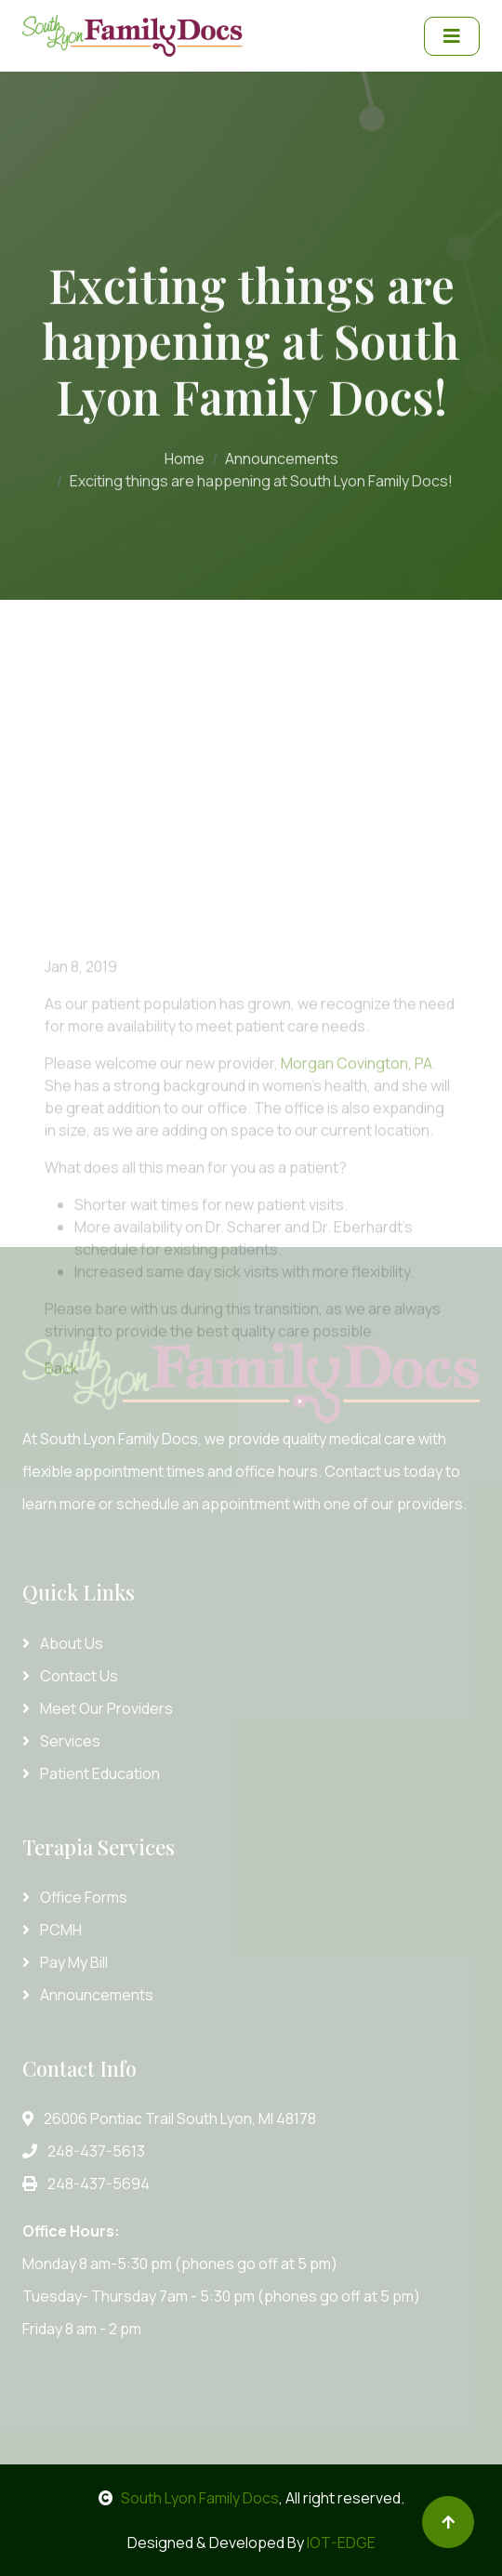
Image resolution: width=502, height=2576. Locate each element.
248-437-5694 (86, 2183)
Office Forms (74, 1897)
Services (61, 1741)
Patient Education (91, 1773)
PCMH (52, 1929)
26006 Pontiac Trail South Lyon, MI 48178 (169, 2118)
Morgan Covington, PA (356, 1149)
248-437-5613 (83, 2151)
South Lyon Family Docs (189, 2498)
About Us (62, 1643)
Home (185, 455)
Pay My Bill (65, 1962)
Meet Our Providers (97, 1708)
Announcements (281, 455)
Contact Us (70, 1676)
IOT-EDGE (341, 2542)
